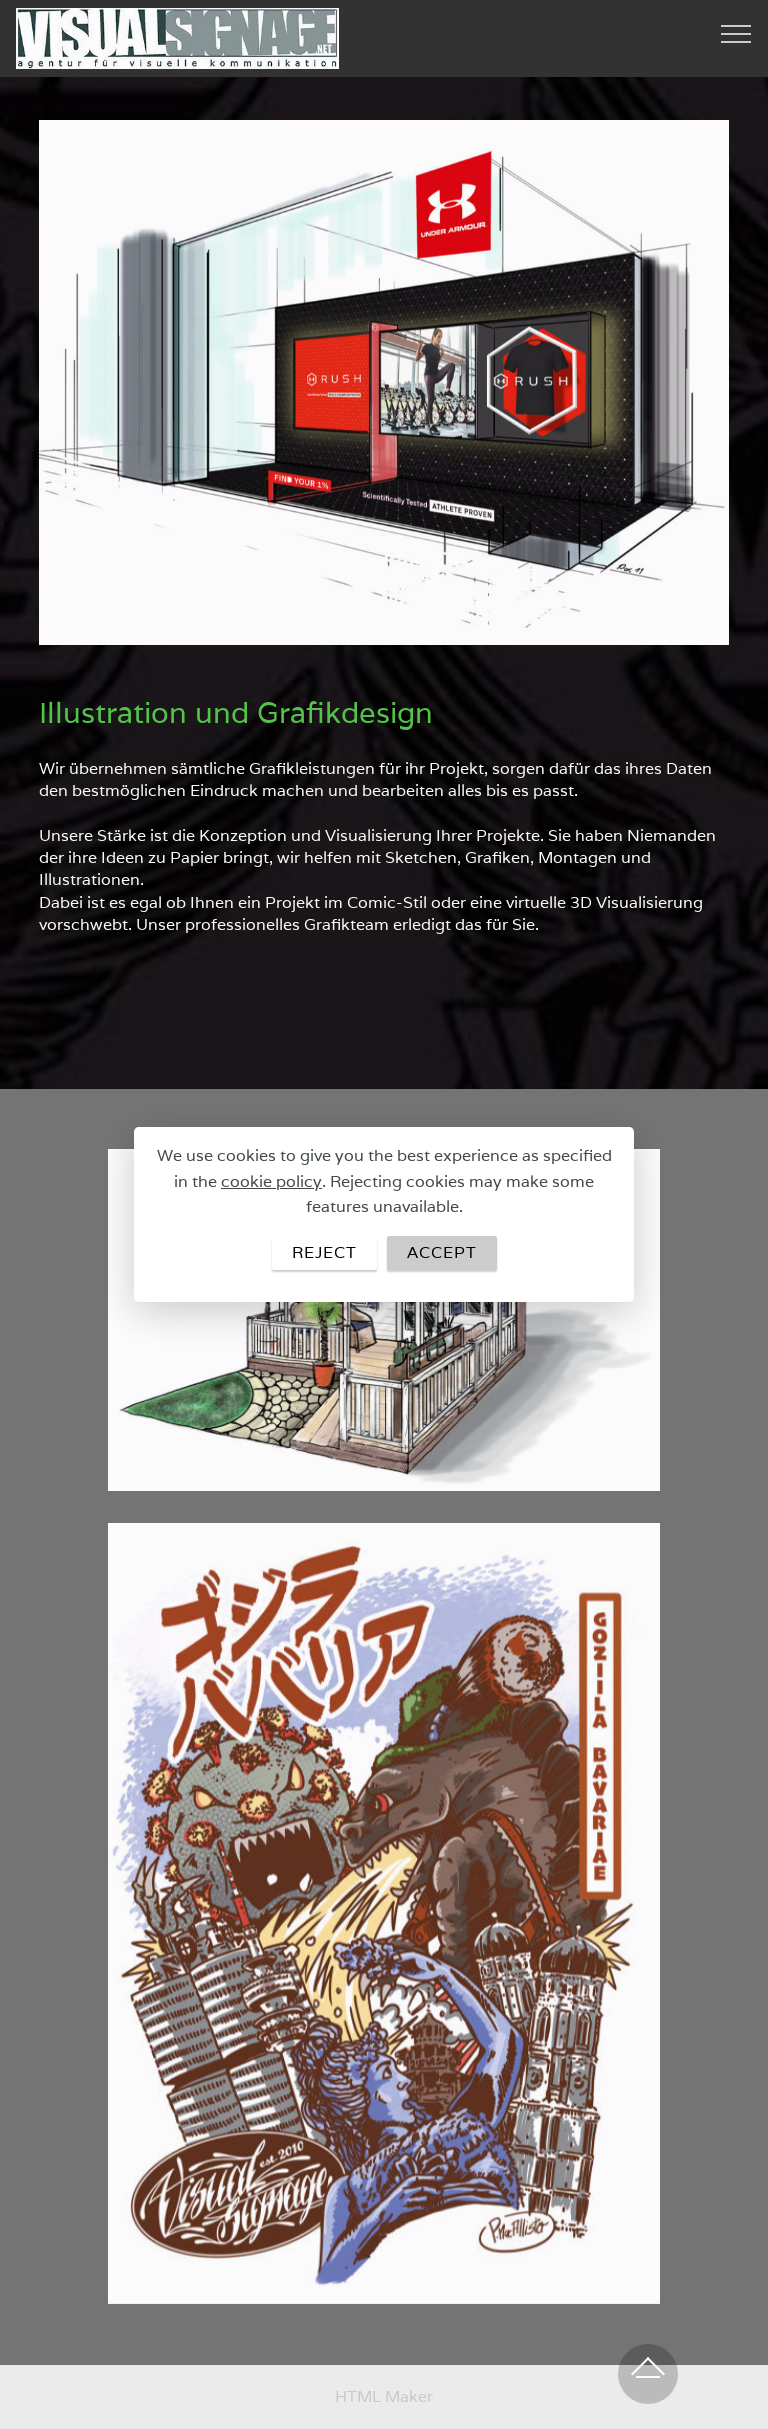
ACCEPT (442, 1252)
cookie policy (271, 1181)
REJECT (324, 1252)
